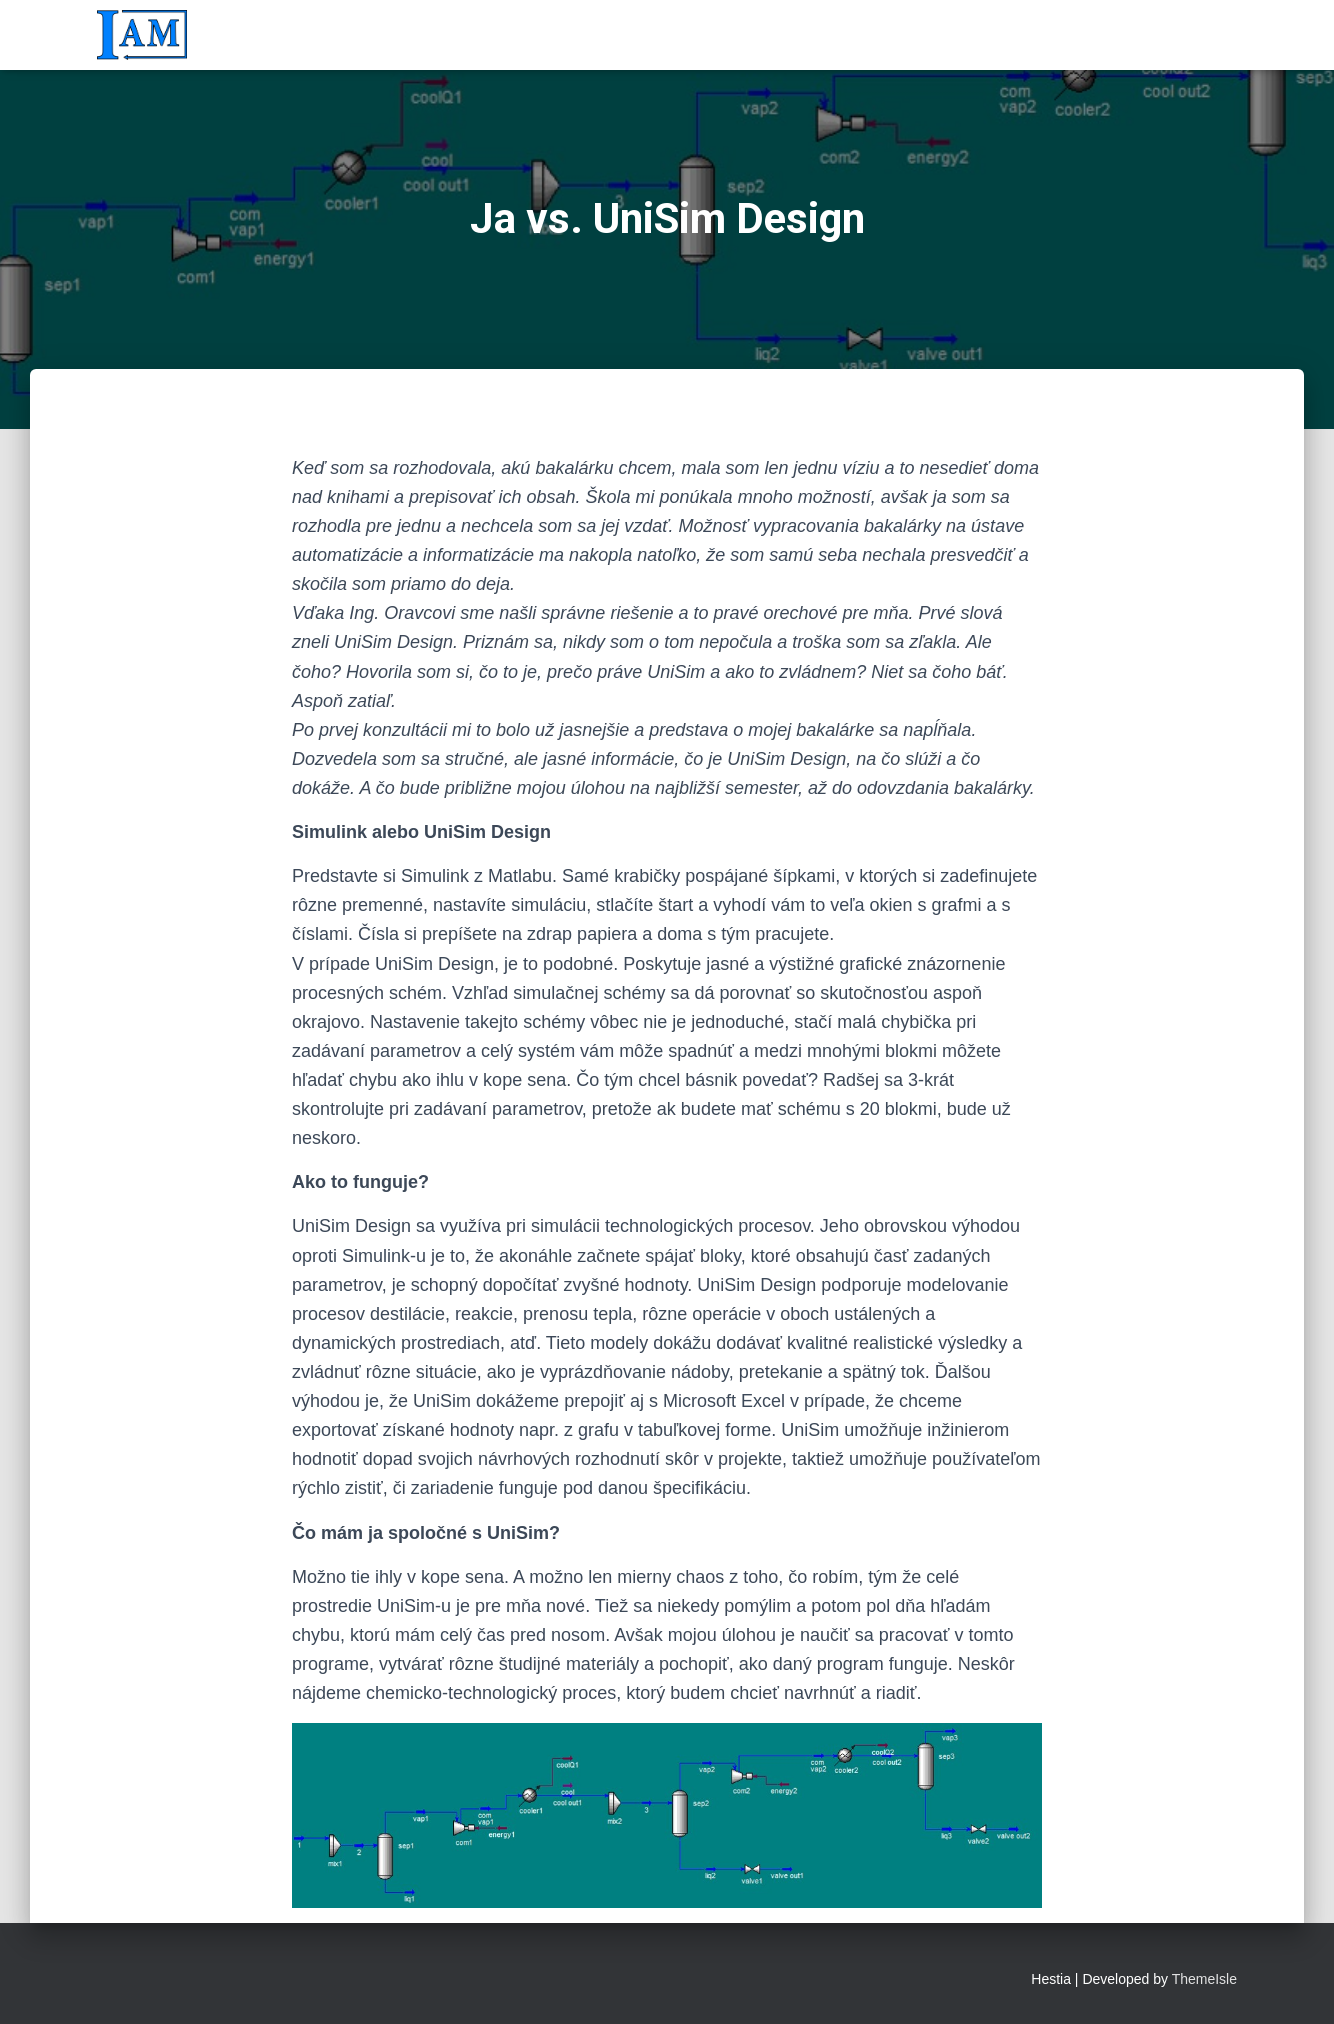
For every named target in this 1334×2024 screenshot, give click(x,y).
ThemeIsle (1204, 1979)
